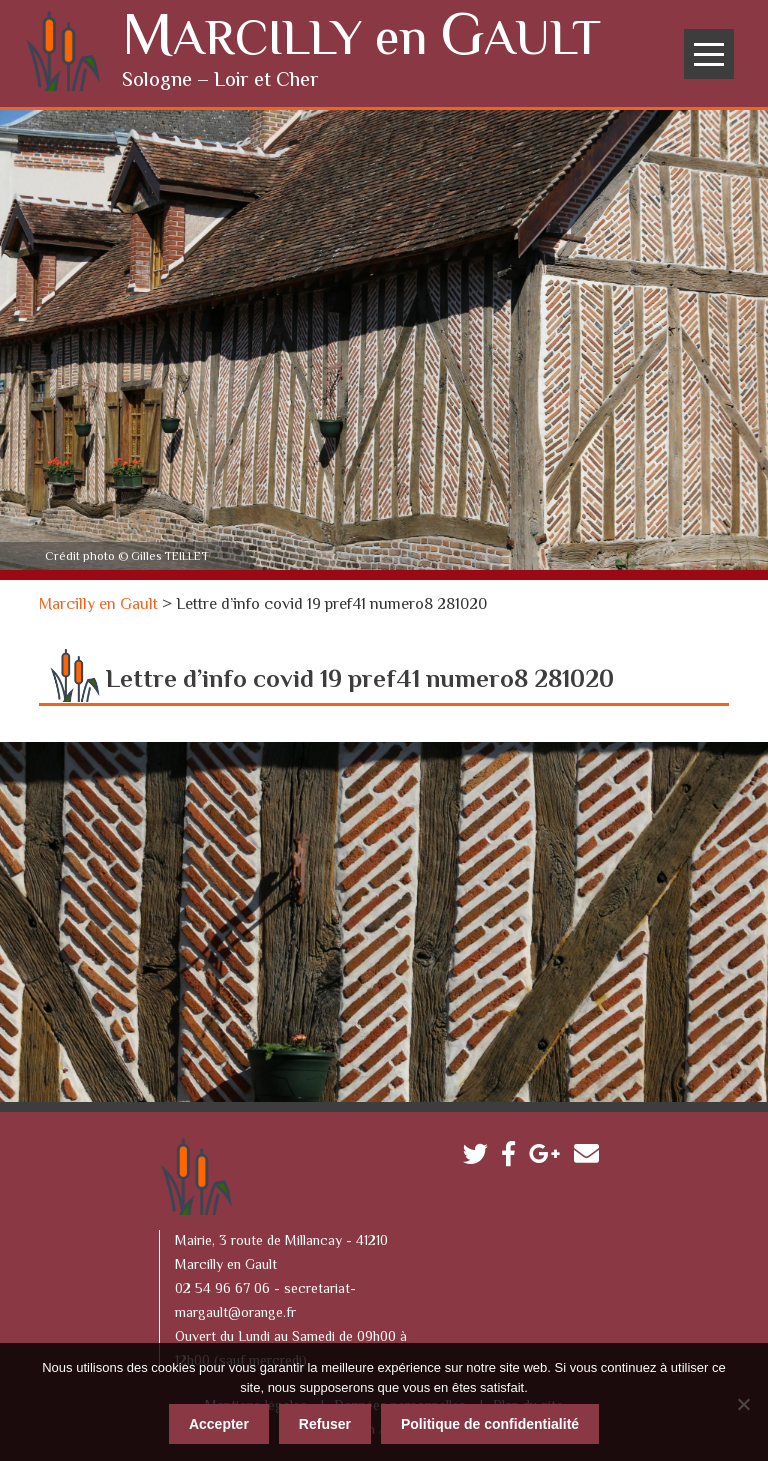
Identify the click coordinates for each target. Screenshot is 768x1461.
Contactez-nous (591, 1155)
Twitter (480, 1155)
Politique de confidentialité (490, 1421)
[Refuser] (743, 1401)
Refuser (325, 1421)
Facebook (513, 1155)
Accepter (219, 1421)
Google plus (549, 1155)
